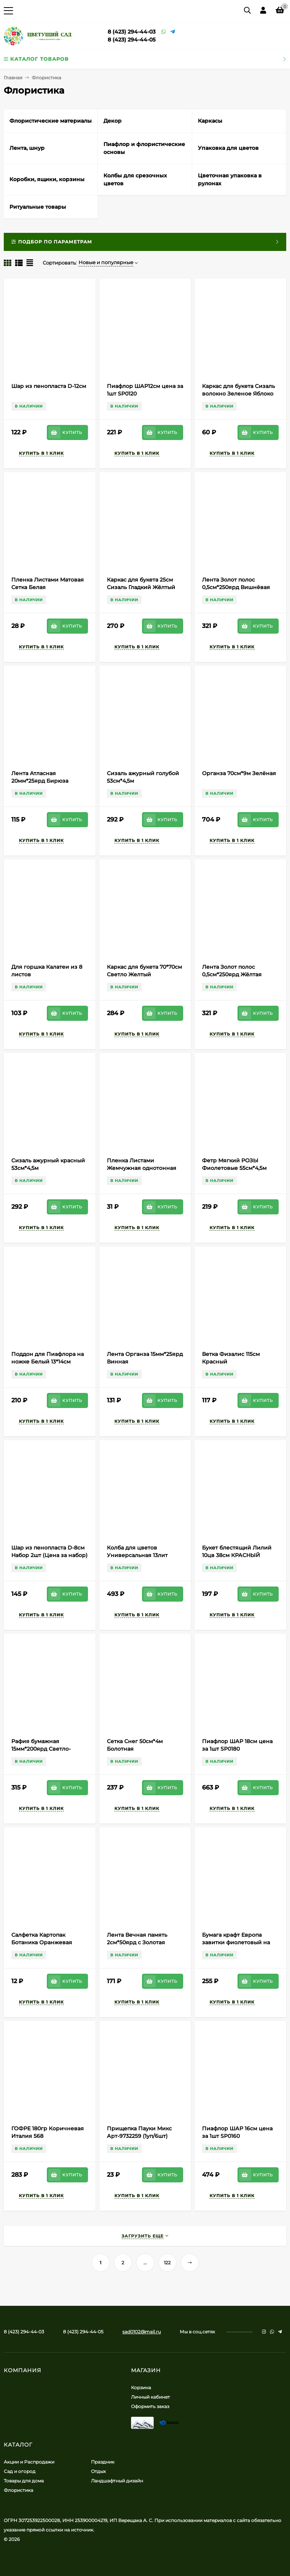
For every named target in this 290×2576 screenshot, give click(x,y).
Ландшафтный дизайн (117, 2481)
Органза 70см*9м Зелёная (239, 773)
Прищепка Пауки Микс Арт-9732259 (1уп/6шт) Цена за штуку (139, 2136)
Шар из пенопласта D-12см (48, 386)
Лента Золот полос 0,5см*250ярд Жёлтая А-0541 (232, 974)
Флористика (18, 2490)
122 (167, 2262)
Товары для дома (24, 2481)
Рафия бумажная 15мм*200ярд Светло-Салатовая (41, 1749)
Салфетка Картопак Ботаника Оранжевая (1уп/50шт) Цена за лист (44, 1942)
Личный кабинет (150, 2397)
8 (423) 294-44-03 (132, 31)
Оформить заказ (150, 2406)
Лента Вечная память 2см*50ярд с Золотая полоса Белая (137, 1942)
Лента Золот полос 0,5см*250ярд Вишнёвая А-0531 (236, 587)
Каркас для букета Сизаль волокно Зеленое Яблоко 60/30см (238, 394)
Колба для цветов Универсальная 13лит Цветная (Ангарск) (137, 1555)
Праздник (102, 2462)
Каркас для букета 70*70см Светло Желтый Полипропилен (144, 974)
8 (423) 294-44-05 (132, 39)
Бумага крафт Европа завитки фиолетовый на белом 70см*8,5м (236, 1942)
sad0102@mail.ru (141, 2331)
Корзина (141, 2387)
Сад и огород (19, 2471)
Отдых (98, 2471)
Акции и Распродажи (29, 2462)
